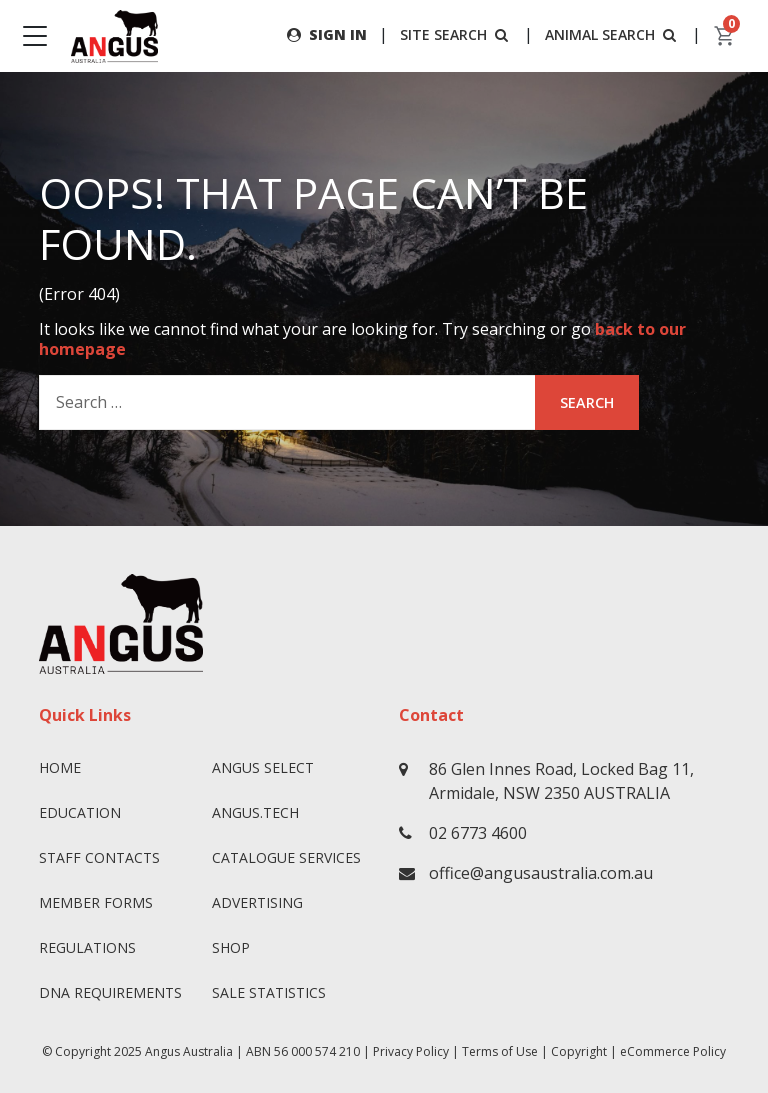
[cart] (725, 36)
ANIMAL (612, 34)
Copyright (579, 1051)
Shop (231, 947)
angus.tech (255, 812)
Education (80, 812)
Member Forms (96, 902)
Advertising (257, 902)
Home (60, 767)
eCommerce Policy (673, 1051)
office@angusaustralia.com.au (541, 873)
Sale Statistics (269, 992)
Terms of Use (500, 1051)
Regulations (87, 947)
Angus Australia (189, 1051)
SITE (456, 34)
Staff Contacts (99, 857)
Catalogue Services (286, 857)
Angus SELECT (263, 767)
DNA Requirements (110, 992)
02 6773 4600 (478, 833)
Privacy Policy (411, 1051)
